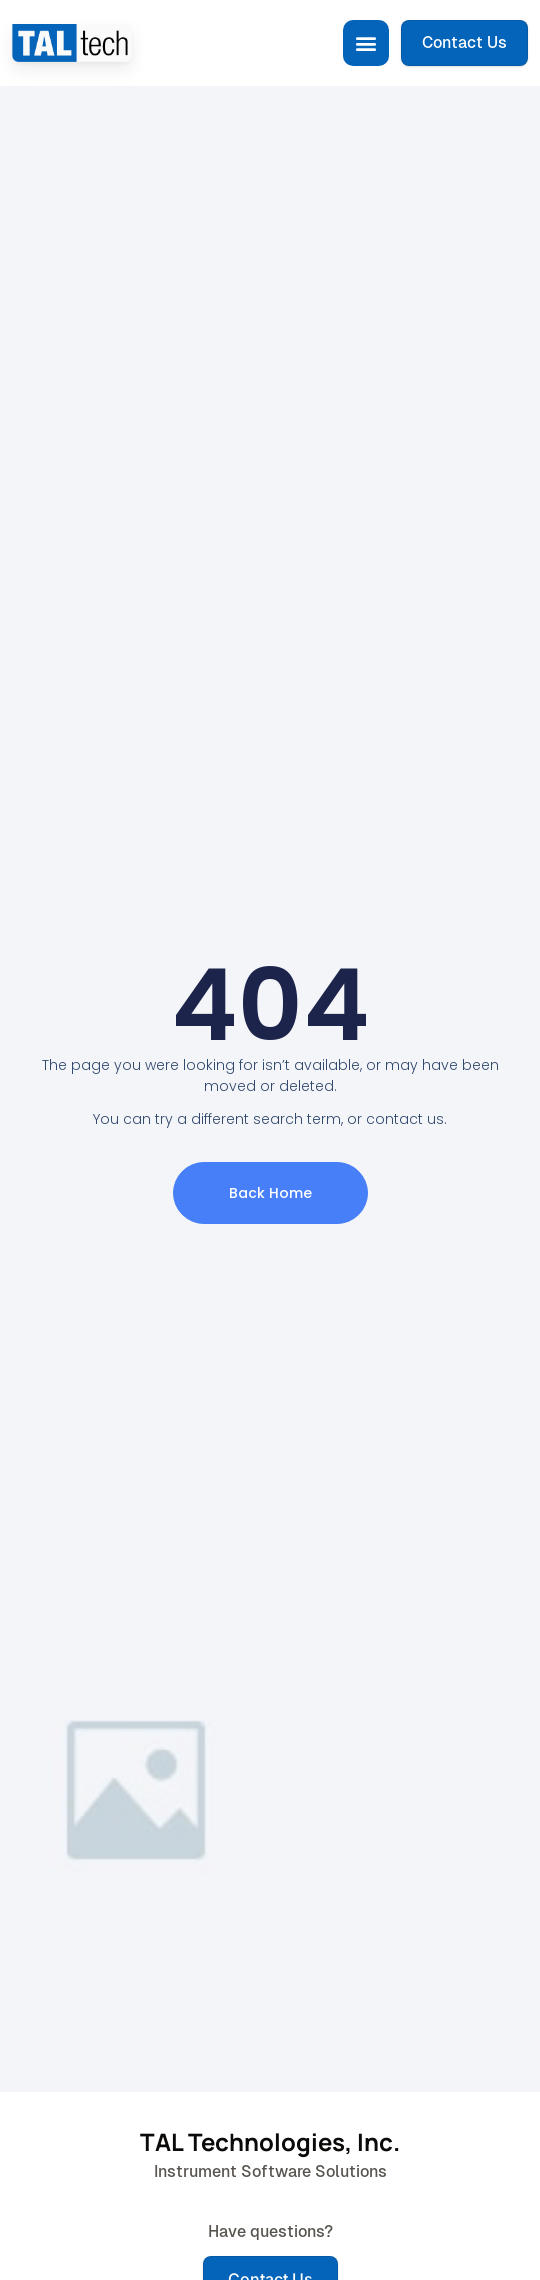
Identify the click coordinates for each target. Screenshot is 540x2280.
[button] (366, 43)
